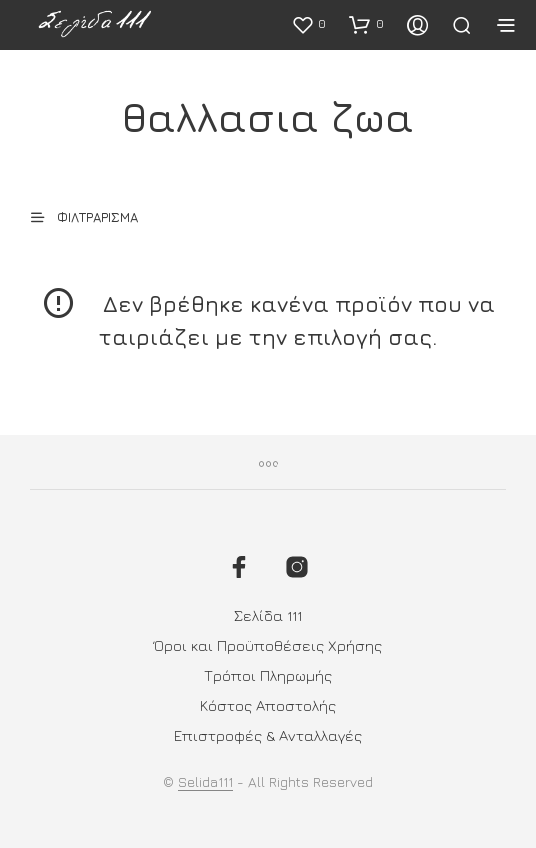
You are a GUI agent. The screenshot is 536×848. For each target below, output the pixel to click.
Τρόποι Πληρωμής (268, 675)
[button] (308, 24)
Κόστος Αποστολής (268, 705)
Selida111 (205, 782)
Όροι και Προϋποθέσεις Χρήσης (268, 645)
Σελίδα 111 (268, 615)
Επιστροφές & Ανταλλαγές (268, 735)
